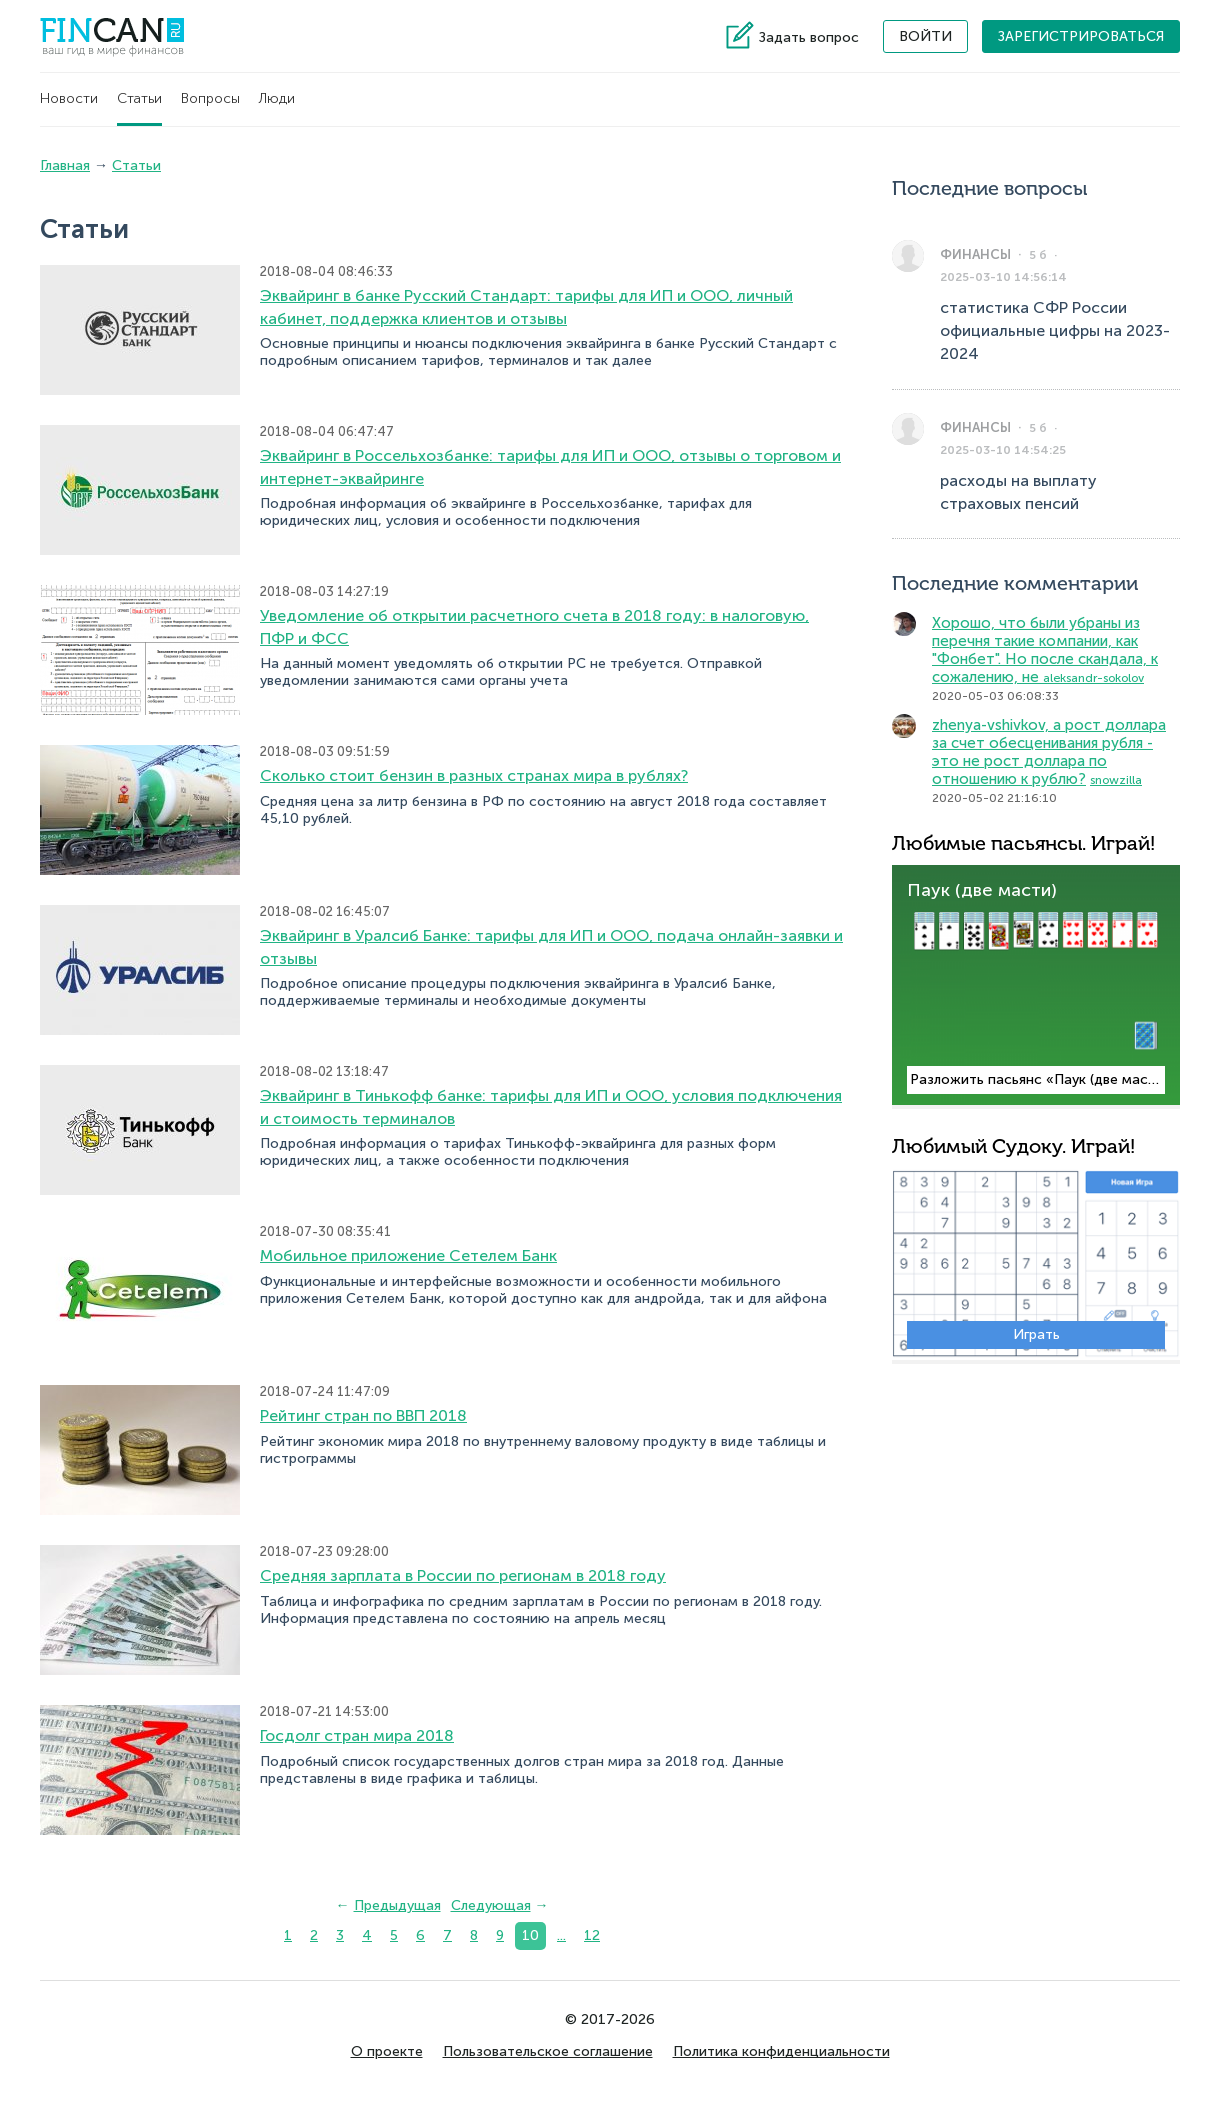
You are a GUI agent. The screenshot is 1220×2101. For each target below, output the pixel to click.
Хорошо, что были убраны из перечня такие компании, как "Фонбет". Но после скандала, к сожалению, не (1045, 650)
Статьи (139, 98)
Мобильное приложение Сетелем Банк (408, 1255)
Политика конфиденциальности (781, 2051)
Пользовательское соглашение (548, 2051)
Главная (65, 165)
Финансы (975, 254)
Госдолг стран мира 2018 (357, 1735)
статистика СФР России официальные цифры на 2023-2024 (1055, 330)
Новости (69, 98)
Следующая (491, 1905)
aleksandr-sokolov (1093, 678)
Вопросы (210, 98)
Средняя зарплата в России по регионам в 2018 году (463, 1575)
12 (592, 1935)
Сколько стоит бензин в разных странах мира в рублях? (474, 775)
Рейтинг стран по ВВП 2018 (363, 1415)
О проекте (387, 2051)
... (561, 1935)
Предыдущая (397, 1905)
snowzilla (1116, 780)
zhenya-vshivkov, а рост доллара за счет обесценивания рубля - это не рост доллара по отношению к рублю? (1049, 752)
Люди (277, 98)
